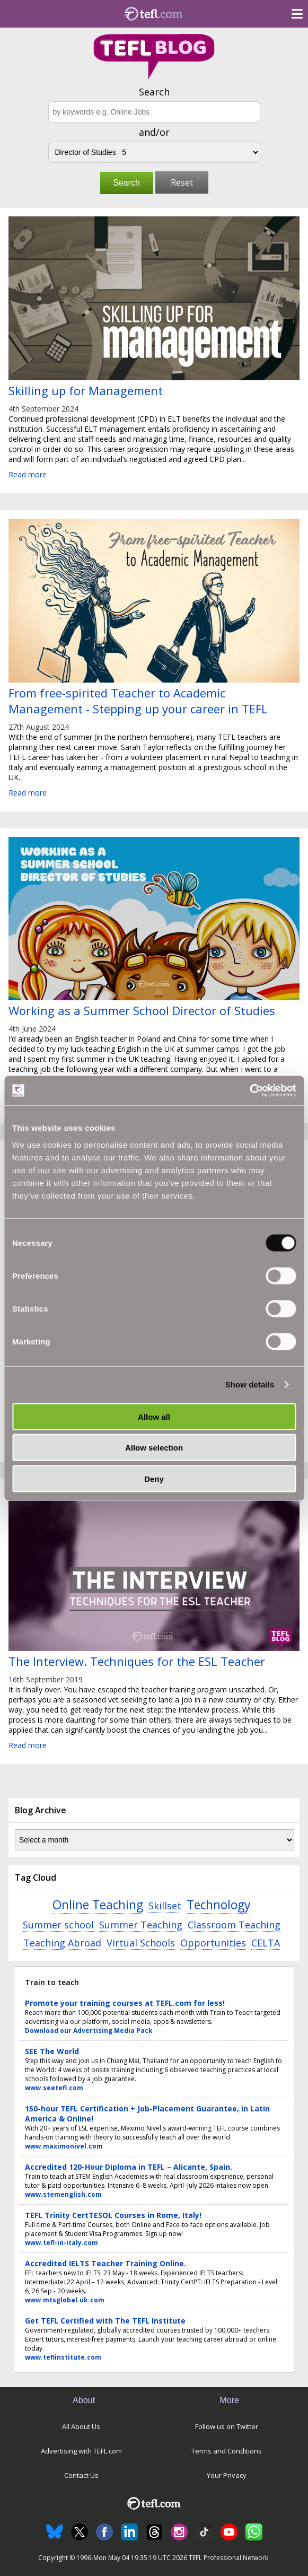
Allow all (154, 1416)
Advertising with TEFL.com (81, 2451)
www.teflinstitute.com (63, 2357)
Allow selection (154, 1447)
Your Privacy (227, 2475)
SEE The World (52, 2051)
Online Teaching (97, 1905)
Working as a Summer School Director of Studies (141, 1010)
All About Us (81, 2426)
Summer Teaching (140, 1924)
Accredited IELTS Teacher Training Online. (105, 2263)
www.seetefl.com (54, 2087)
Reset (182, 182)
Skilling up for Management (85, 390)
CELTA (265, 1942)
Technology (218, 1905)
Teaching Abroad (62, 1942)
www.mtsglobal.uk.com (64, 2299)
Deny (154, 1478)
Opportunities (213, 1942)
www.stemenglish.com (63, 2194)
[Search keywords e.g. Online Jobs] (154, 112)
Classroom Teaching (234, 1924)
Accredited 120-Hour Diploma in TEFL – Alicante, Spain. (128, 2167)
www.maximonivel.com (64, 2146)
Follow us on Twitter (226, 2426)
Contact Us (81, 2475)
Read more (27, 474)
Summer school (58, 1924)
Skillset (164, 1905)
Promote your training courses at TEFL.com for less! (125, 2003)
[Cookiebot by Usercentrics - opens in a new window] (249, 1090)
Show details (250, 1384)
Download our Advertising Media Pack (89, 2030)
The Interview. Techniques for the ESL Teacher (136, 1661)
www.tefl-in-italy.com (61, 2242)
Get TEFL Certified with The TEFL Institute (105, 2321)
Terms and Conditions (226, 2451)
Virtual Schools (141, 1942)
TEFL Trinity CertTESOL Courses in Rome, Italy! (113, 2215)
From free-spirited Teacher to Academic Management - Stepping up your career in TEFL (138, 701)
